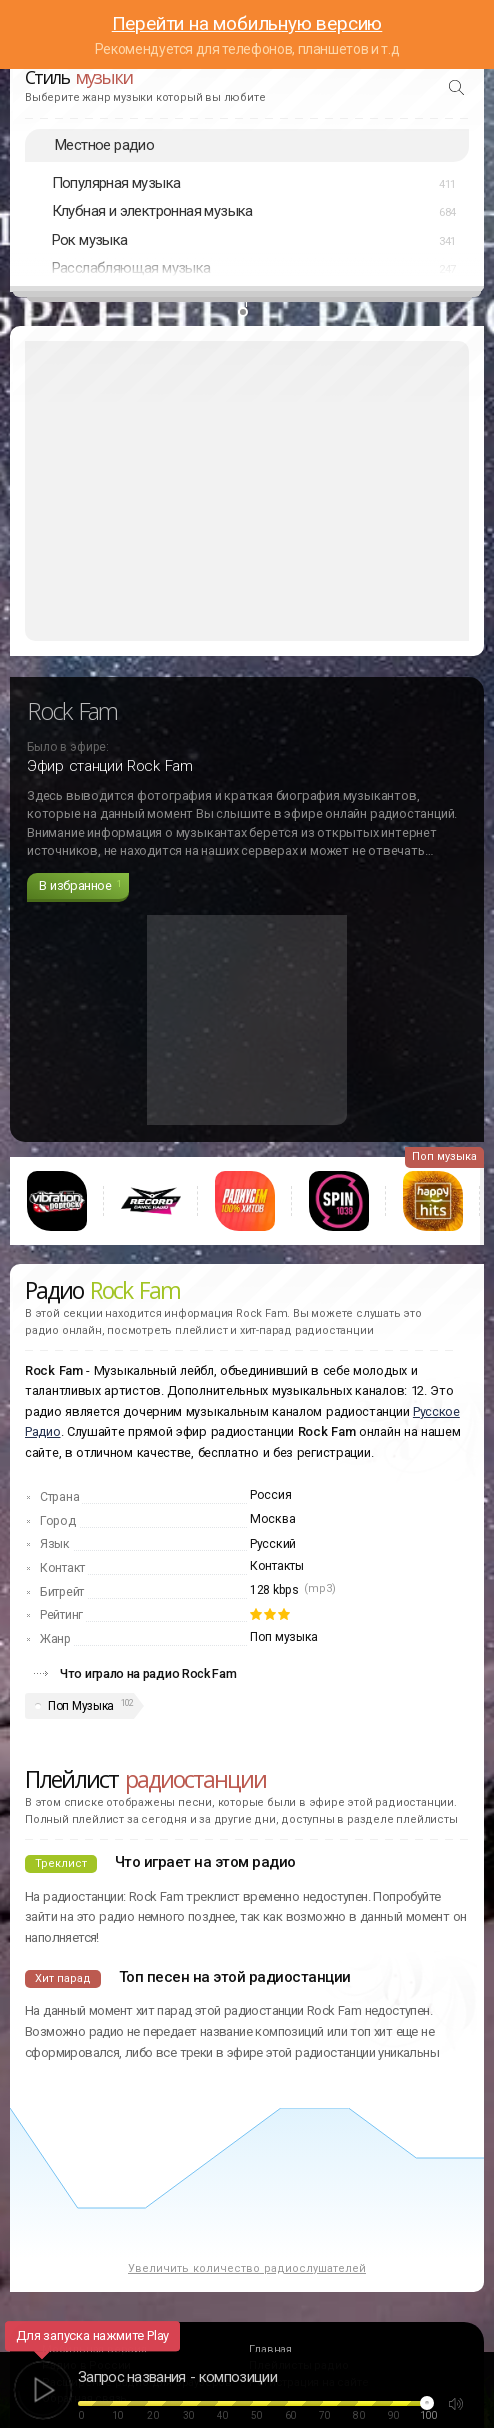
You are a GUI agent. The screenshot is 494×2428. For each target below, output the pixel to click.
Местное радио (104, 145)
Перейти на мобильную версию (247, 23)
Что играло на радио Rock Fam (148, 1673)
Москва (272, 1519)
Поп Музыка (81, 1706)
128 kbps (274, 1590)
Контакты (277, 1566)
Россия (270, 1495)
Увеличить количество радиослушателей (247, 2268)
